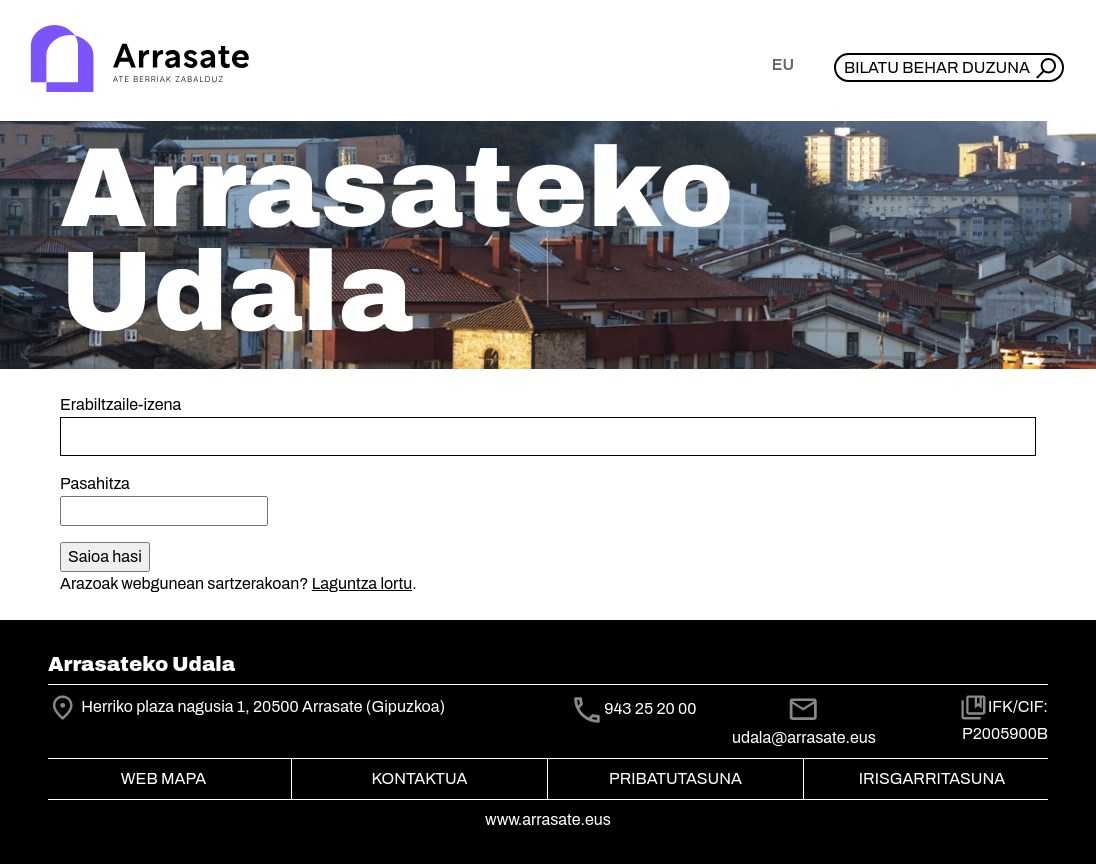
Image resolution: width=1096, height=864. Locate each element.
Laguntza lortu (362, 583)
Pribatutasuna (675, 778)
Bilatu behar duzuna (937, 67)
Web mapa (163, 778)
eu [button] (783, 64)
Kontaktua (420, 778)
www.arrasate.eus (548, 819)
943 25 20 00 (650, 708)
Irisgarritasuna (932, 778)
